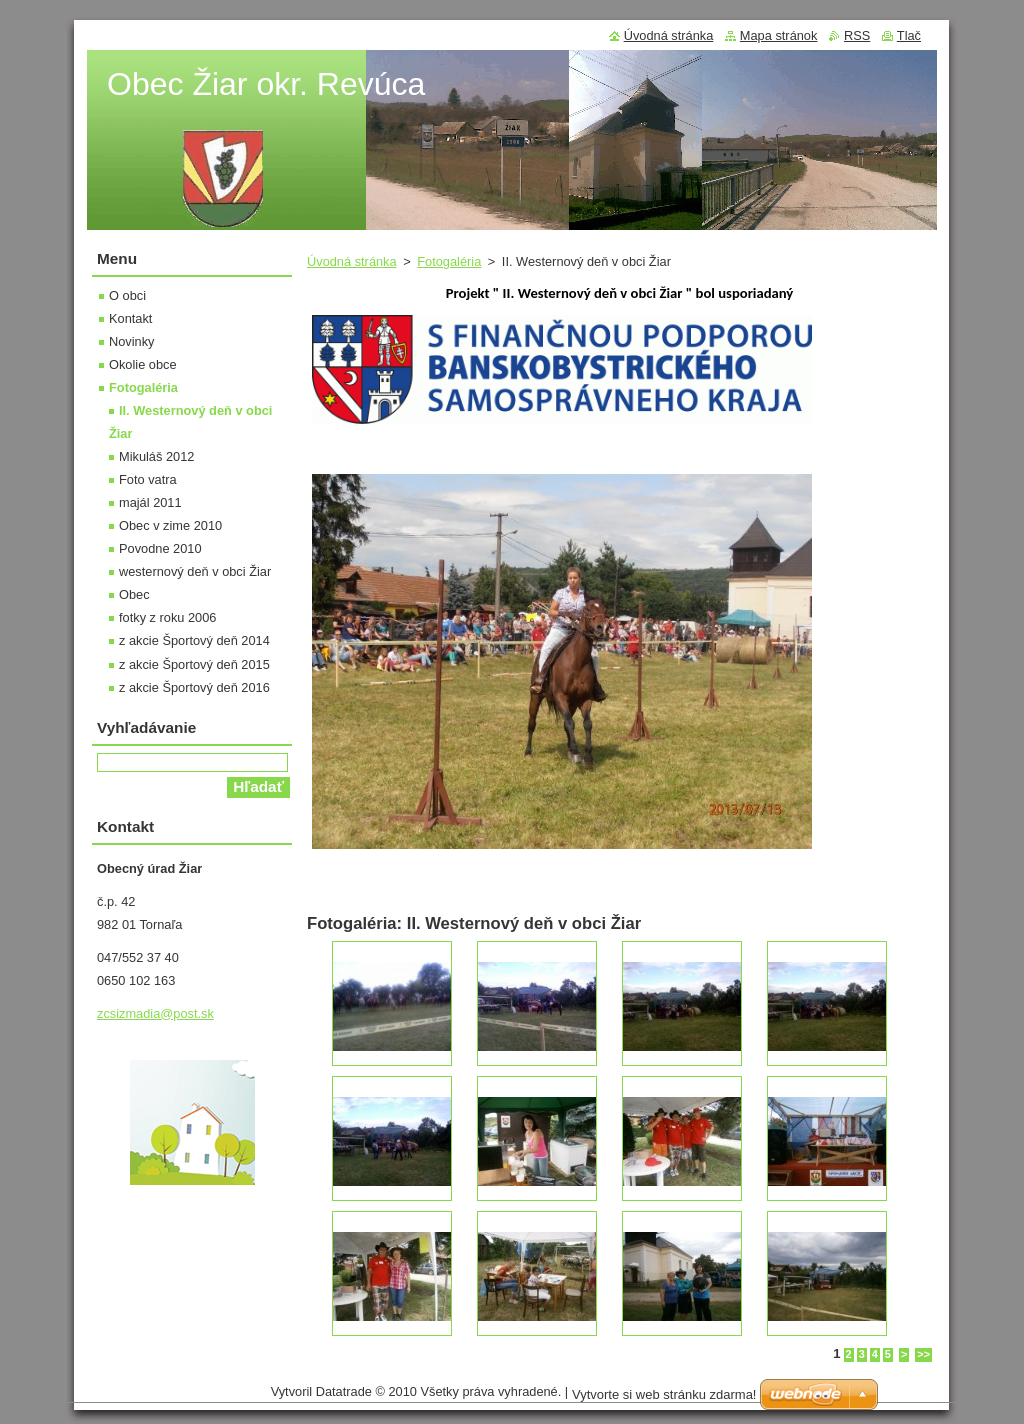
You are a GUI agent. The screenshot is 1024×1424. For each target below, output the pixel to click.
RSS (857, 35)
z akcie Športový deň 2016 (194, 687)
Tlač (909, 35)
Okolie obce (143, 364)
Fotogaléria (449, 261)
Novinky (132, 341)
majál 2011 (150, 502)
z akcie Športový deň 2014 (194, 640)
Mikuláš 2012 (156, 456)
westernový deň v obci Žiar (195, 571)
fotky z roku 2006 (167, 617)
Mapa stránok (779, 35)
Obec (134, 594)
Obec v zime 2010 (170, 525)
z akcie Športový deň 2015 (194, 664)
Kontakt (130, 318)
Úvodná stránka (352, 261)
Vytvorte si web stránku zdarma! (664, 1394)
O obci (127, 295)
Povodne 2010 (160, 548)
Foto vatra (148, 479)
